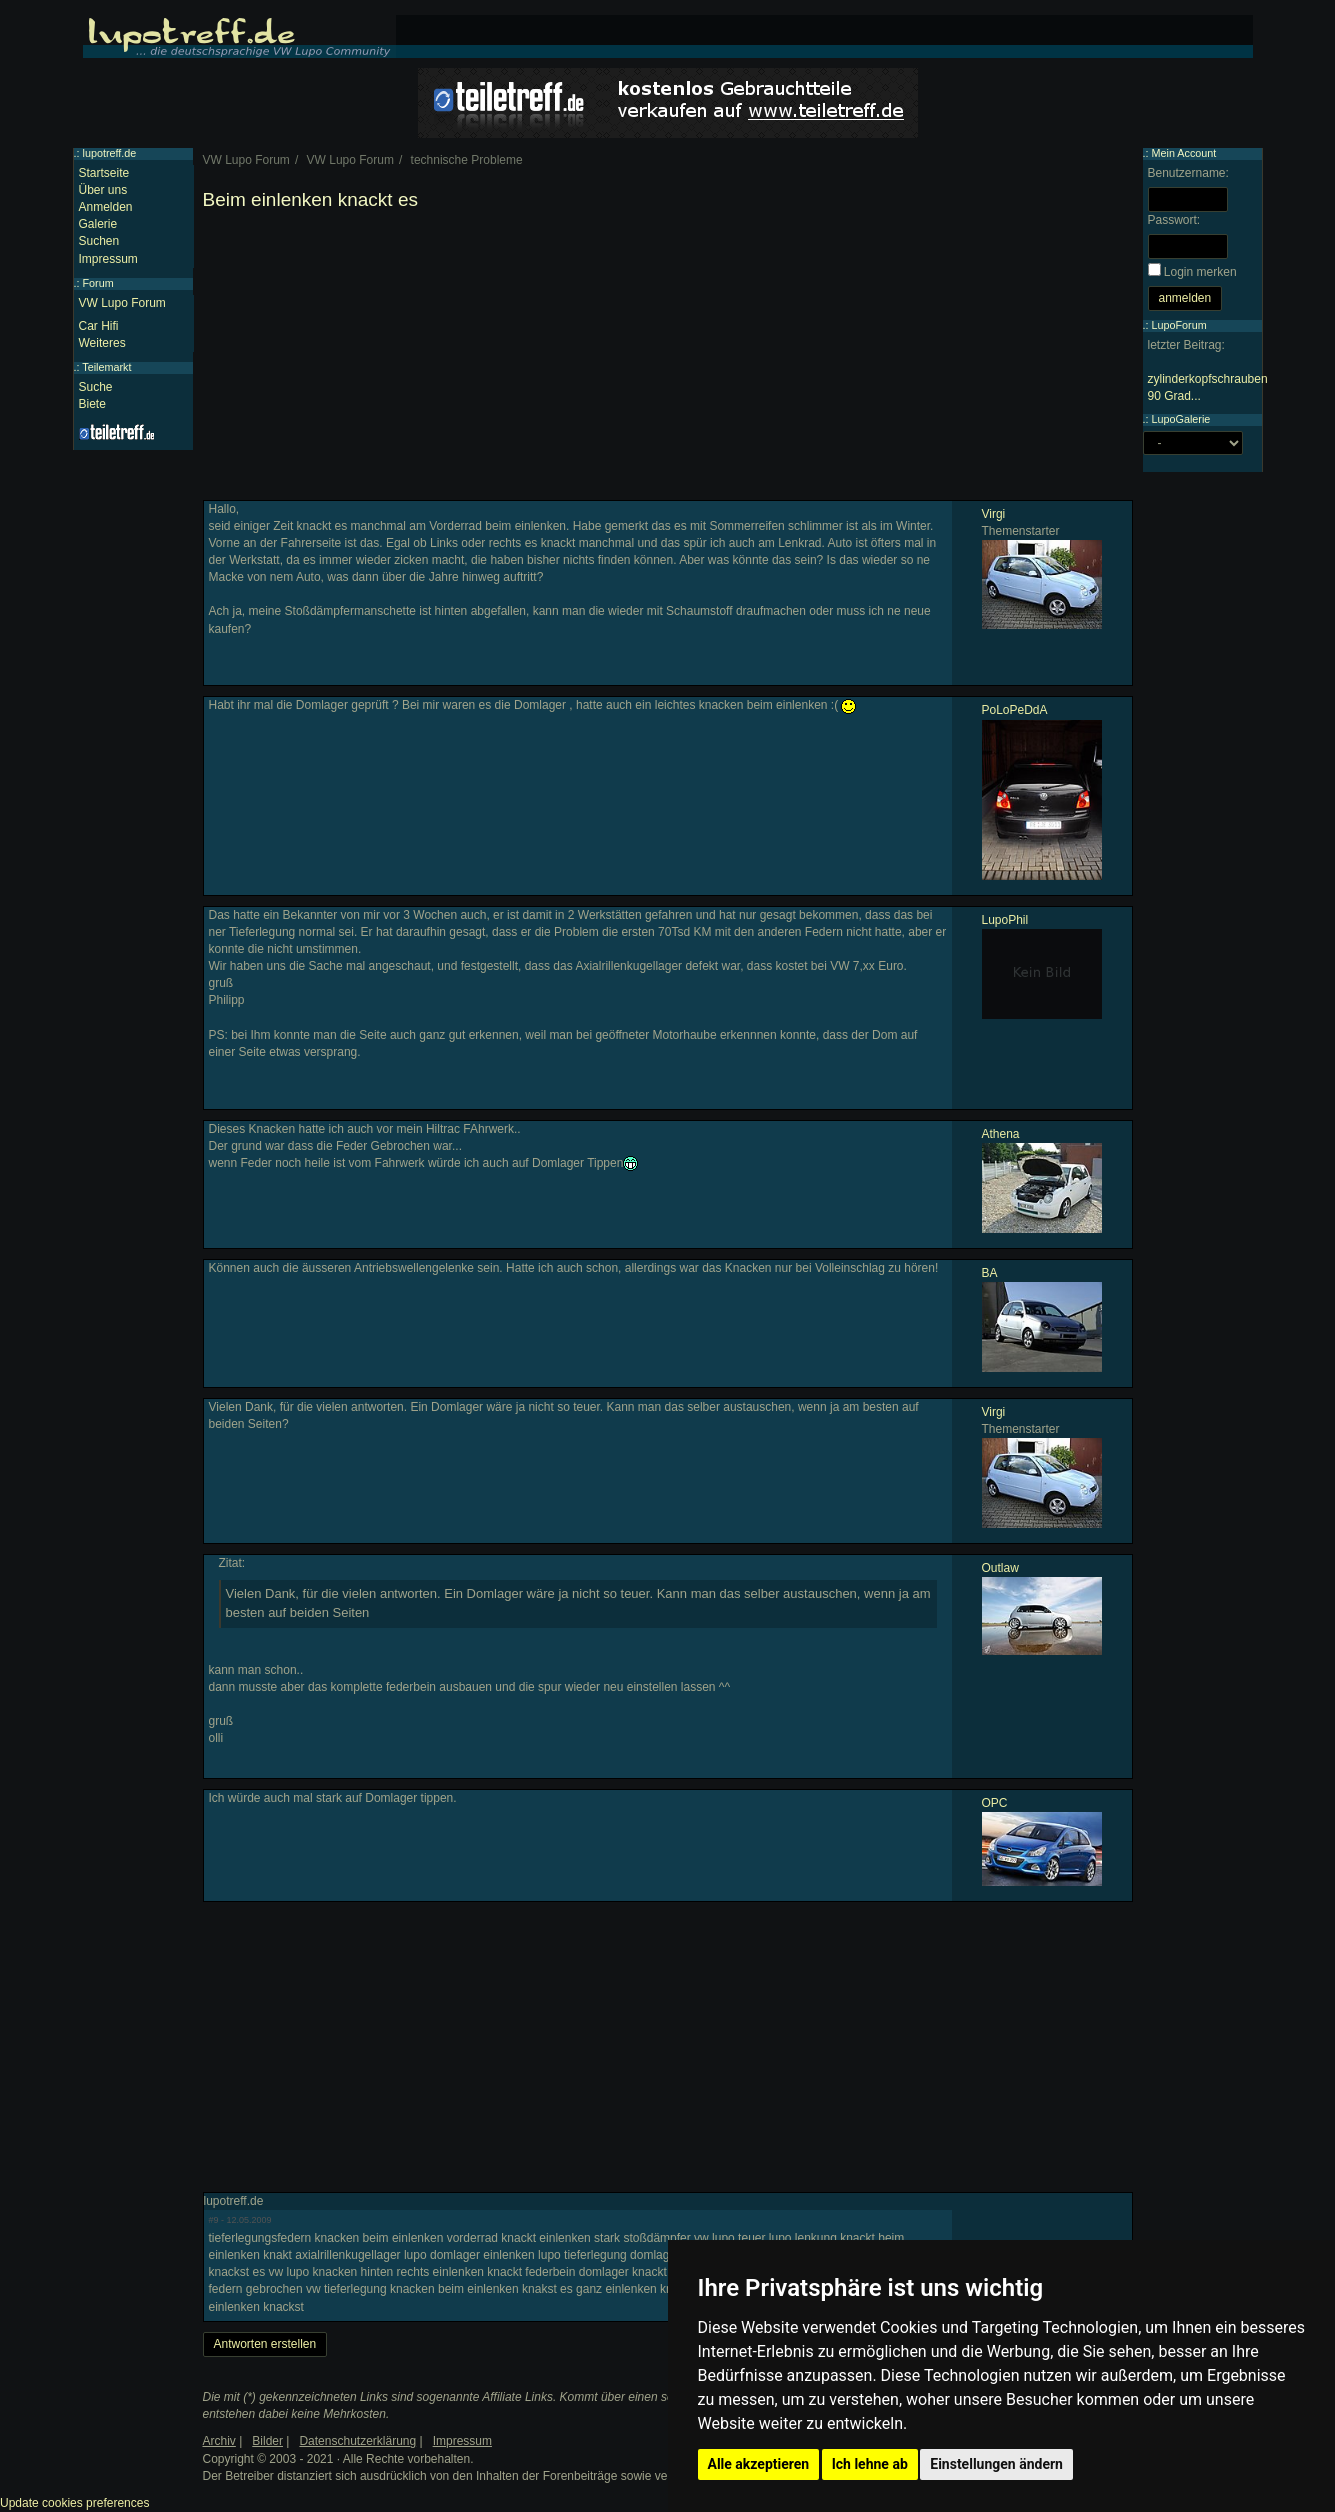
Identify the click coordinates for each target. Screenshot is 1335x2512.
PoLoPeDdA (1015, 710)
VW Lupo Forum (122, 303)
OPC (995, 1803)
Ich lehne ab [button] (870, 2464)
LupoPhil (1005, 920)
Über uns (103, 190)
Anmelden (106, 207)
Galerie (98, 224)
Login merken (1200, 272)
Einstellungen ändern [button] (996, 2464)
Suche (96, 387)
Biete (92, 404)
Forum (98, 283)
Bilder (267, 2441)
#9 (214, 2220)
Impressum (108, 259)
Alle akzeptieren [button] (759, 2464)
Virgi (994, 514)
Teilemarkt (106, 367)
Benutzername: (1188, 173)
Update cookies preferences (74, 2503)
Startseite (104, 173)
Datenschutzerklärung (357, 2441)
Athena (1001, 1134)
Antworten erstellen (265, 2344)
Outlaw (1000, 1568)
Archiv (219, 2441)
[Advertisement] (668, 360)
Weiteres (102, 343)
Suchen (99, 241)
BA (990, 1273)
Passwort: (1174, 220)
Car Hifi (99, 326)
